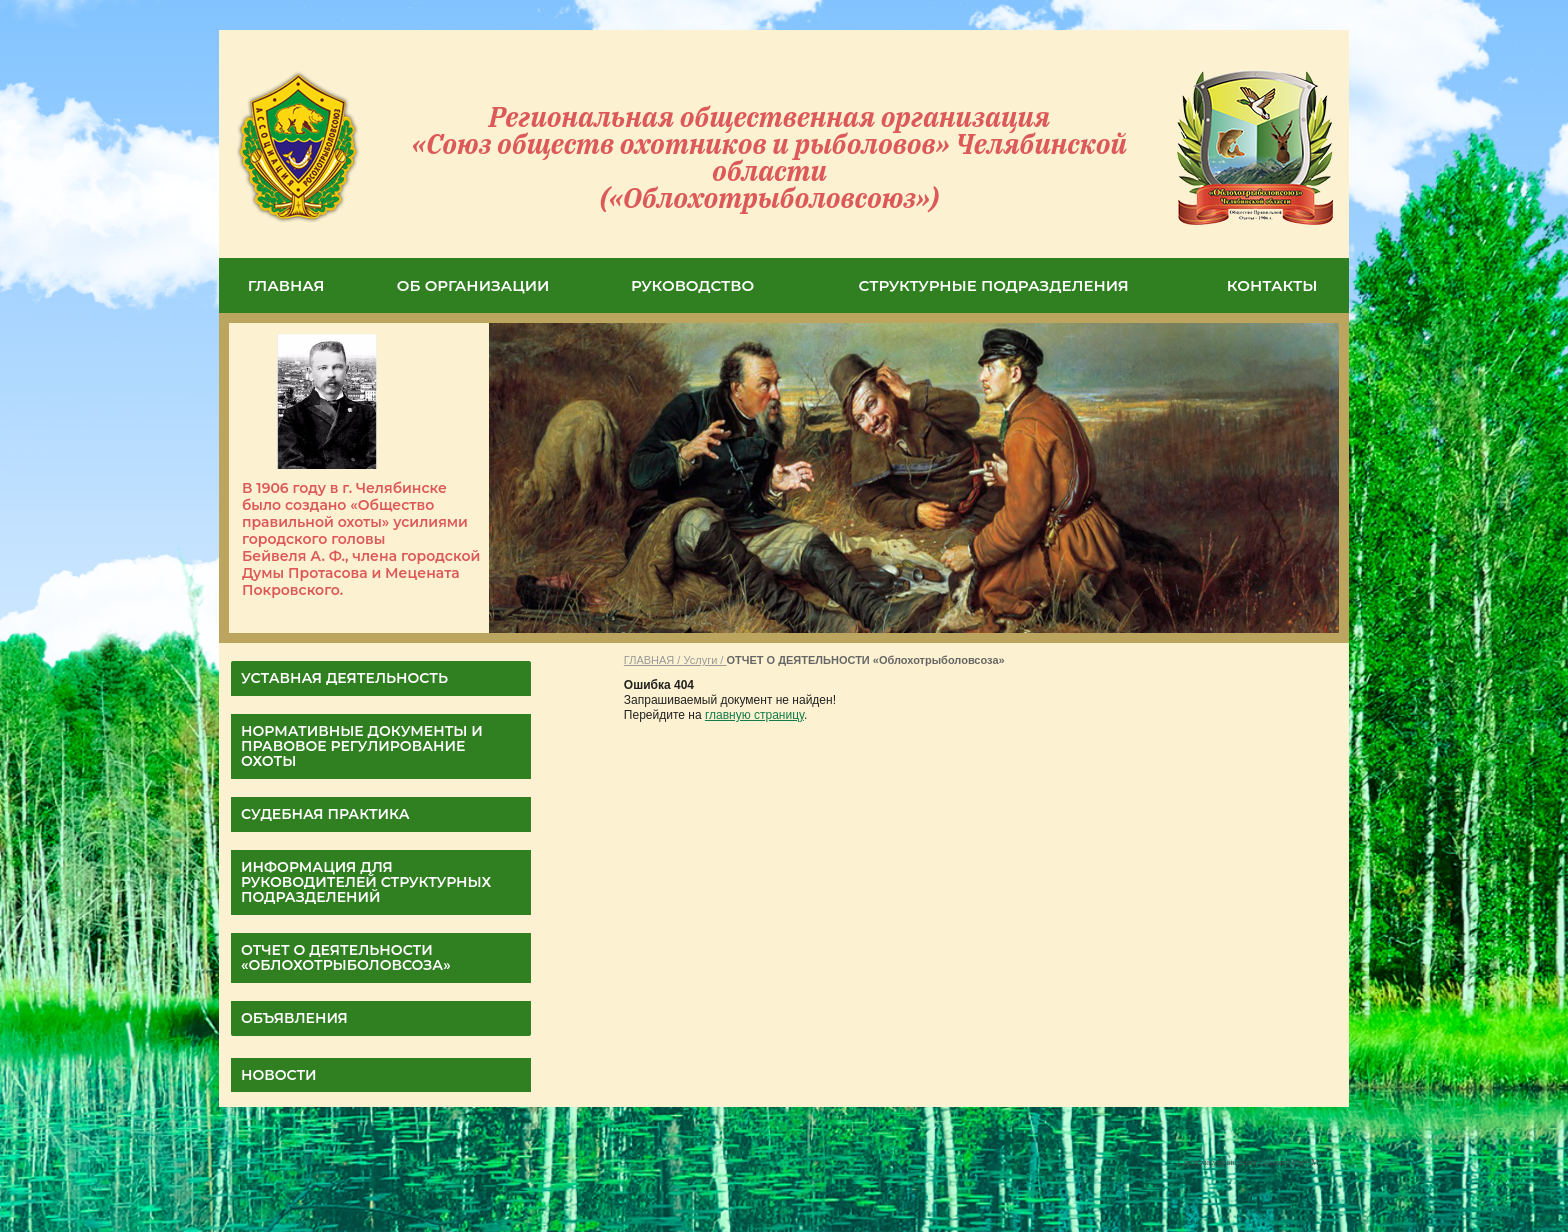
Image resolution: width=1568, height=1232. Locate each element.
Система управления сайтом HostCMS (1251, 1162)
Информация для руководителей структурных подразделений (366, 882)
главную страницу (754, 715)
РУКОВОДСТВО (692, 285)
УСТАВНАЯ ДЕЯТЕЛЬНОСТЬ (344, 678)
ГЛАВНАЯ (286, 285)
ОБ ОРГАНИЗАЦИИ (473, 285)
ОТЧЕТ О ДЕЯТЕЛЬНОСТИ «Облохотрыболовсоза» (346, 957)
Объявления (294, 1018)
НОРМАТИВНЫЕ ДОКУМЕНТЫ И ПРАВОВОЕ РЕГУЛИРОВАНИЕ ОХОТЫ (362, 746)
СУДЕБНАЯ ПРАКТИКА (325, 814)
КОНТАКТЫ (1272, 285)
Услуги (700, 660)
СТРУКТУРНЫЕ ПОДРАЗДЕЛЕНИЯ (994, 285)
